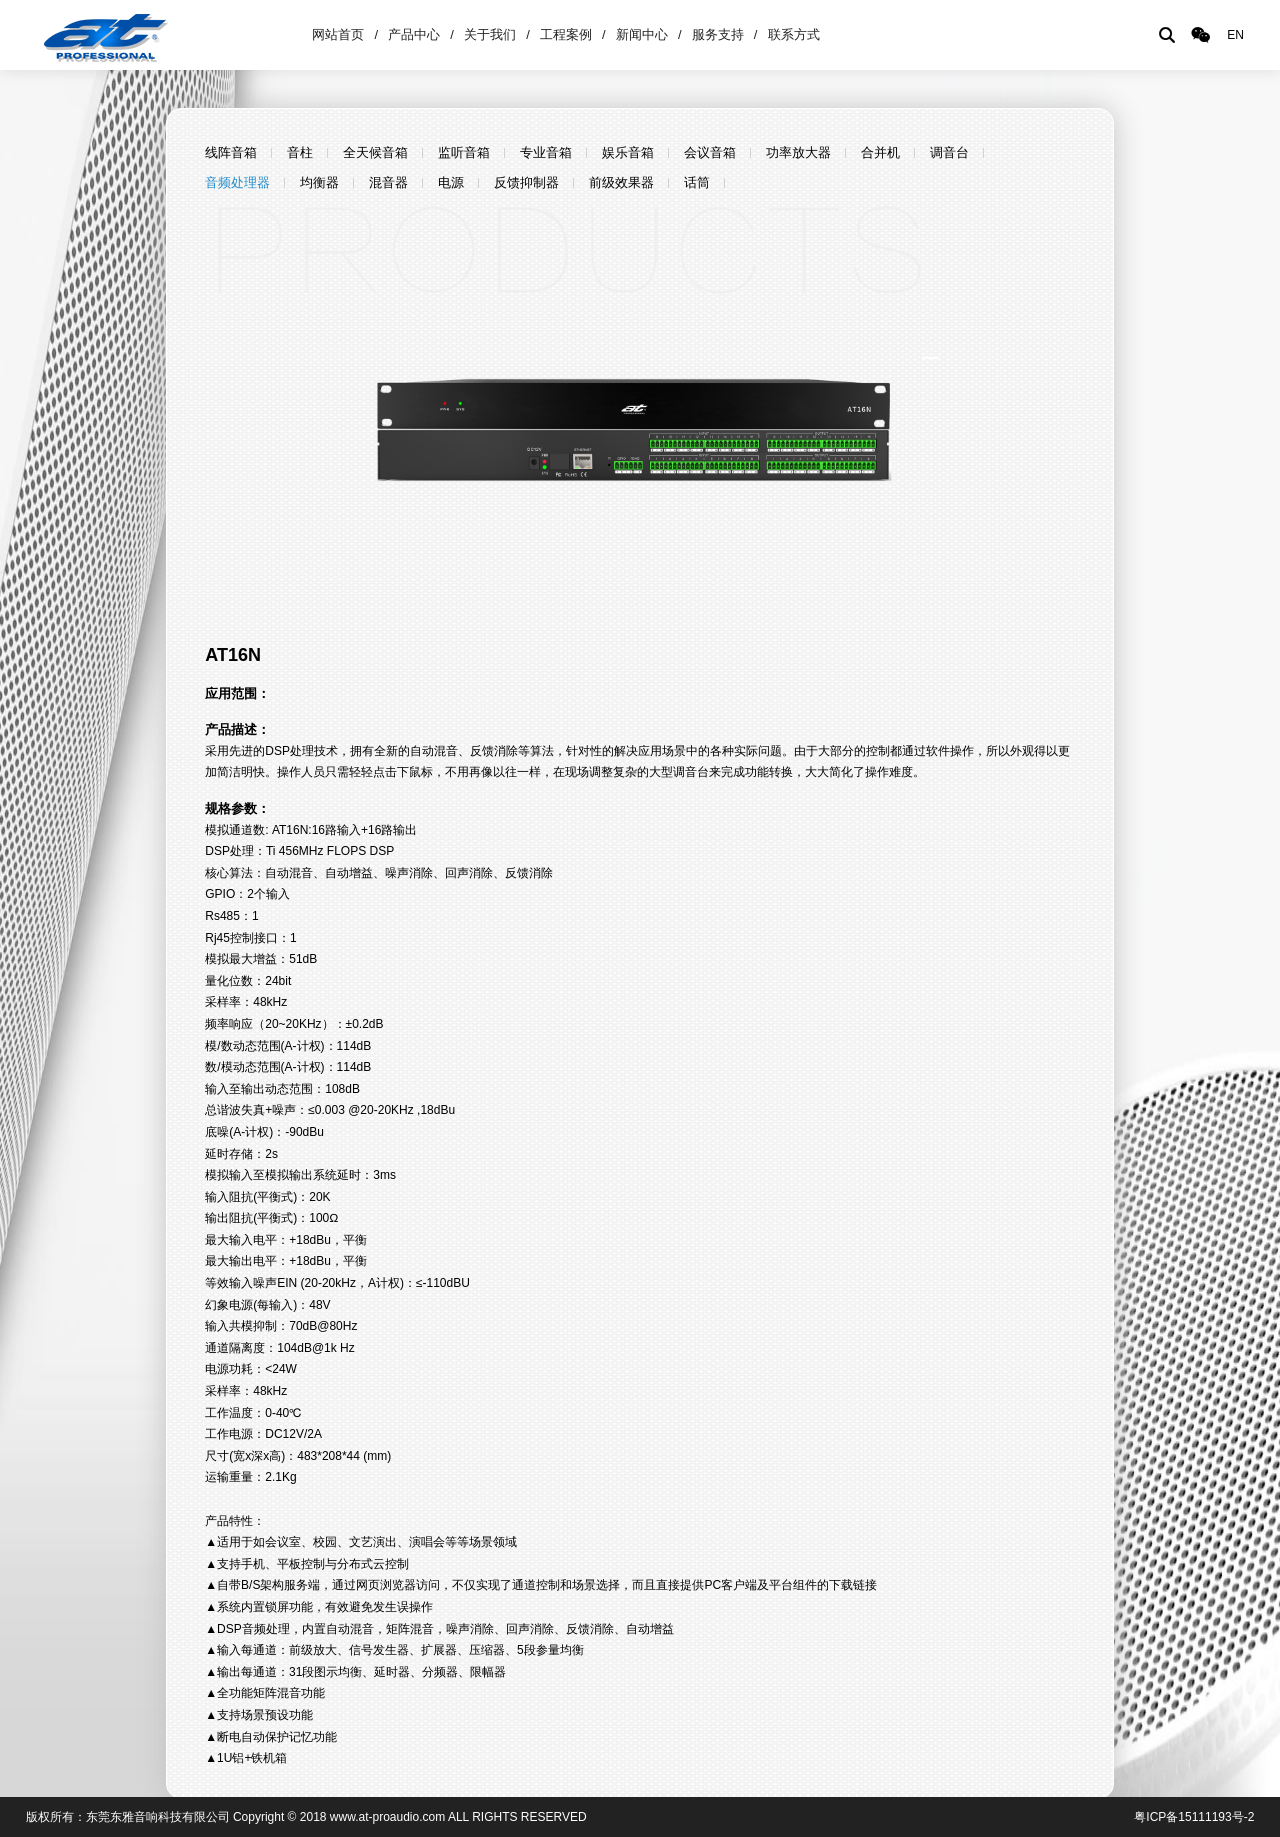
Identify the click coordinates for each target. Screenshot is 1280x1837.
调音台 (949, 152)
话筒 (697, 182)
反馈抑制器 (526, 182)
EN (1235, 35)
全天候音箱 (375, 152)
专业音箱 (546, 152)
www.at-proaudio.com (387, 1817)
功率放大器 (798, 152)
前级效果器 (621, 182)
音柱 (300, 152)
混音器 (388, 182)
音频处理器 (237, 182)
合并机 (880, 152)
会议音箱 (710, 152)
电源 (451, 182)
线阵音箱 (231, 152)
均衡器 (319, 182)
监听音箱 (464, 152)
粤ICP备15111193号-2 (1194, 1817)
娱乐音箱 (628, 152)
